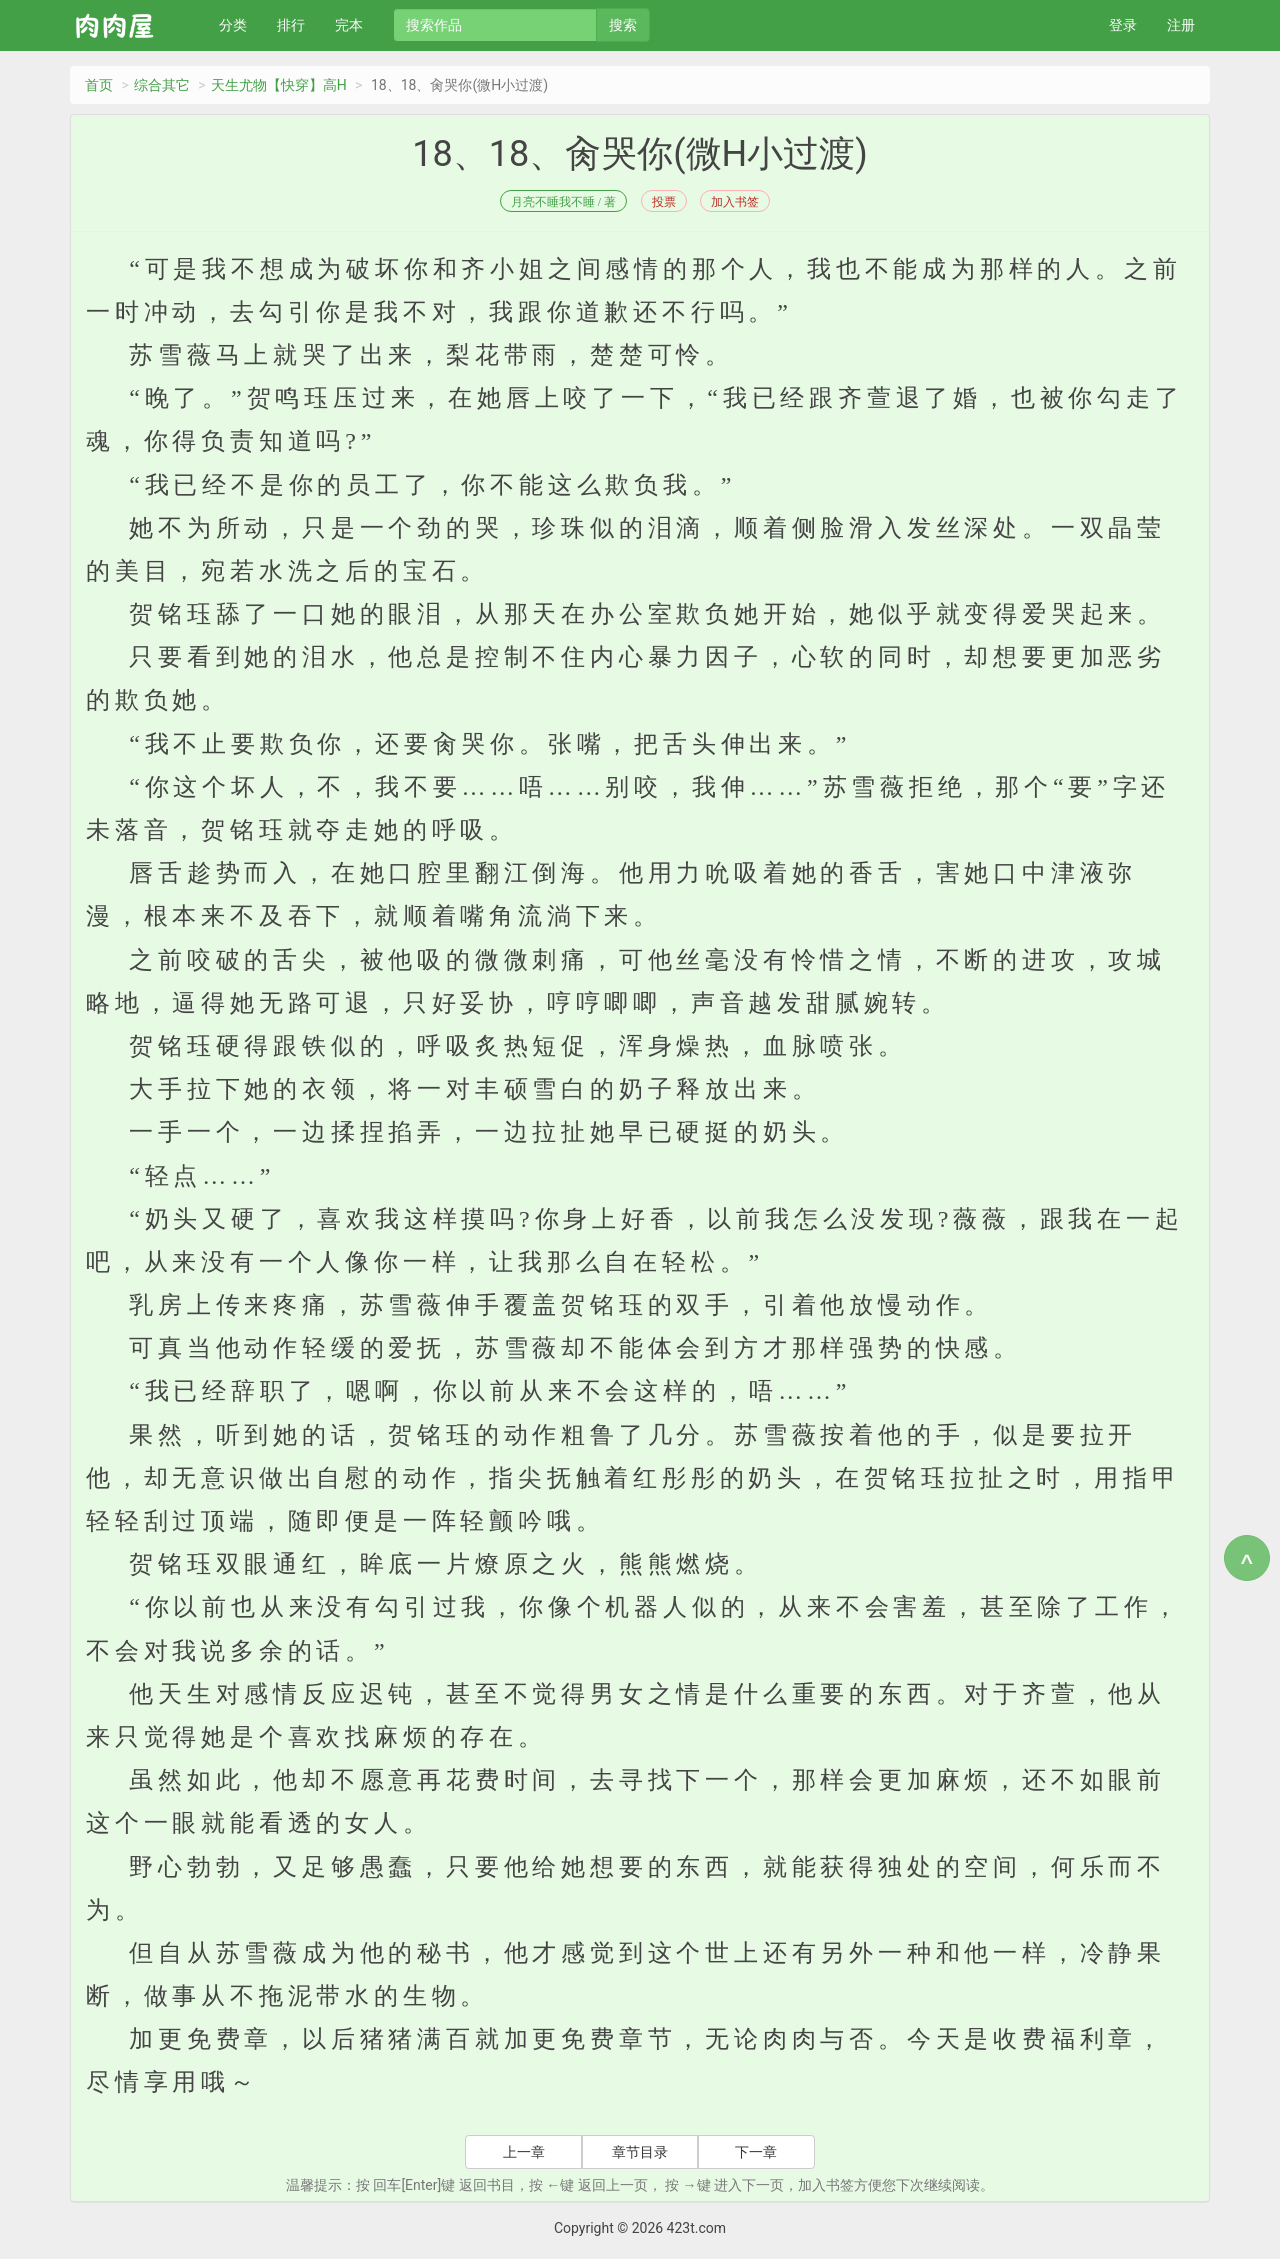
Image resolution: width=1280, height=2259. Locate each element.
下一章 (756, 2152)
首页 (99, 85)
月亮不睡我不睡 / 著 (563, 202)
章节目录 (640, 2152)
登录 (1123, 25)
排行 (291, 25)
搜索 (623, 25)
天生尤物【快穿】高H (279, 85)
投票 (664, 202)
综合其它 (162, 85)
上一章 (524, 2152)
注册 (1181, 25)
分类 (233, 25)
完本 (349, 25)
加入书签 (735, 202)
